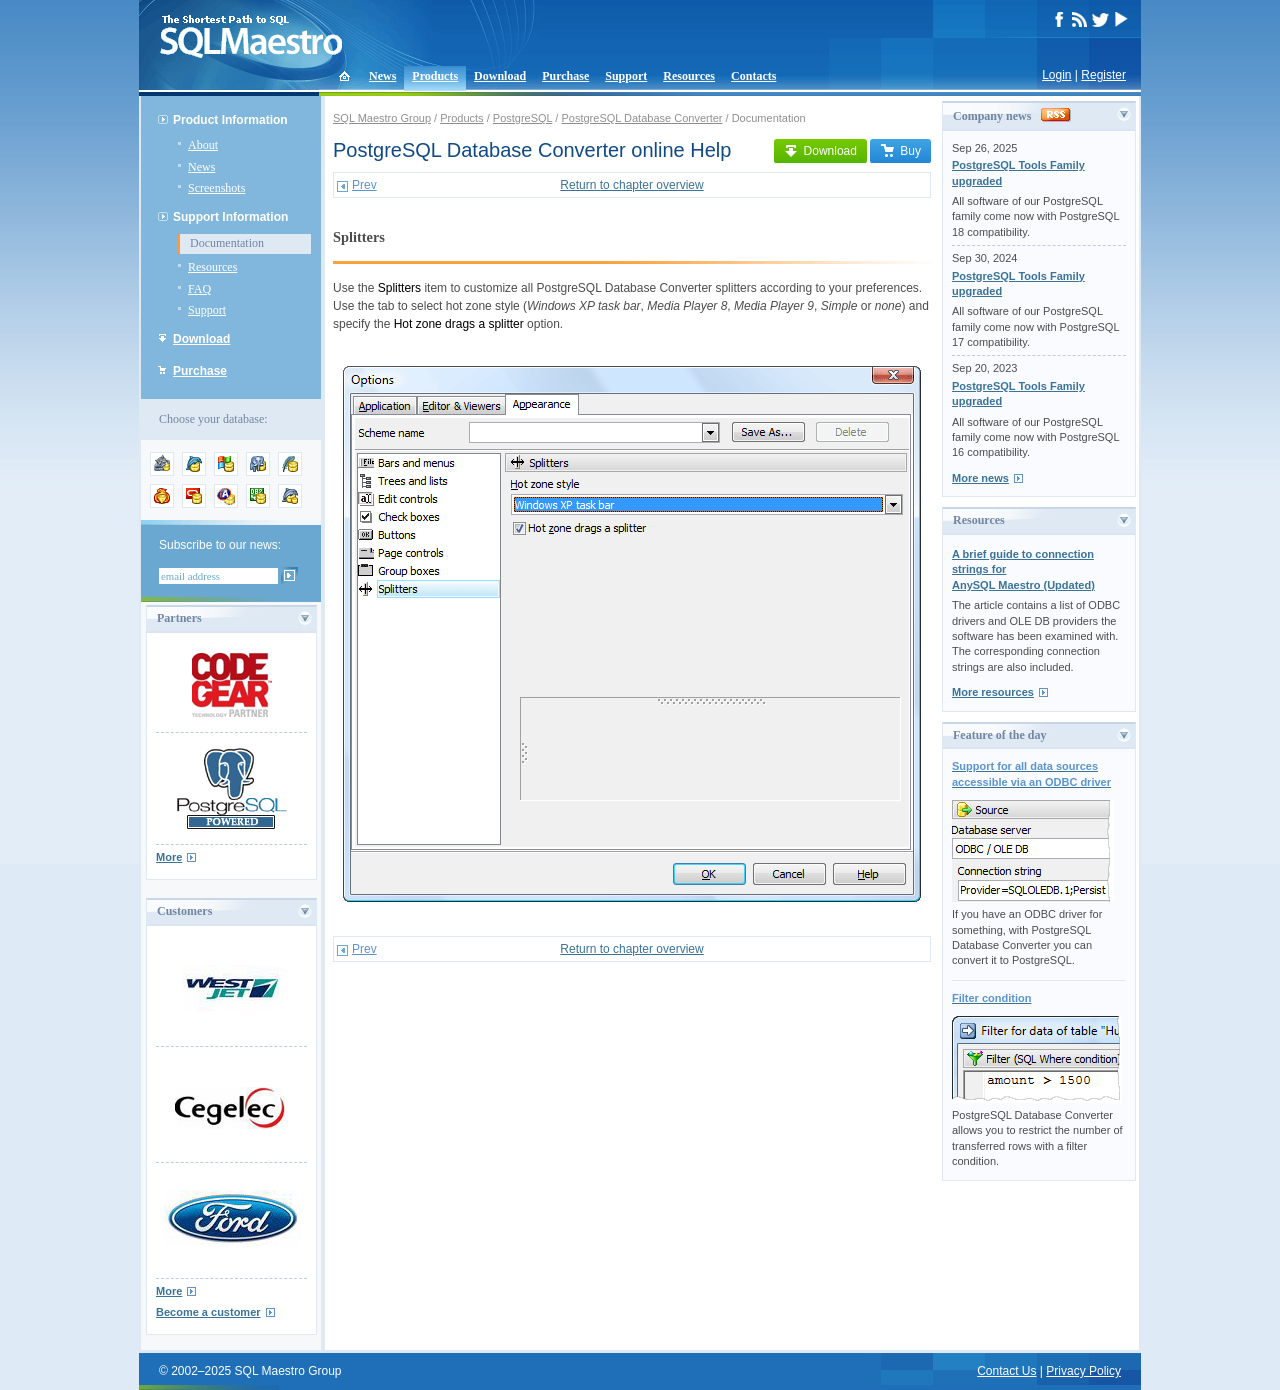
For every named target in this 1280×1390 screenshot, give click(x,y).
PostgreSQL (523, 118)
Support (626, 76)
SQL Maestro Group (382, 118)
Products (435, 76)
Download (500, 76)
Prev (364, 185)
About (203, 145)
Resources (689, 76)
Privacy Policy (1083, 1371)
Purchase (565, 76)
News (382, 76)
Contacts (753, 76)
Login (1056, 75)
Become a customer (208, 1312)
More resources (993, 692)
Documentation (227, 243)
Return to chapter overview (631, 185)
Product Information (230, 120)
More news (980, 478)
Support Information (230, 217)
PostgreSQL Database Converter (641, 118)
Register (1103, 75)
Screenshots (216, 188)
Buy (900, 151)
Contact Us (1006, 1371)
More (169, 857)
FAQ (199, 289)
